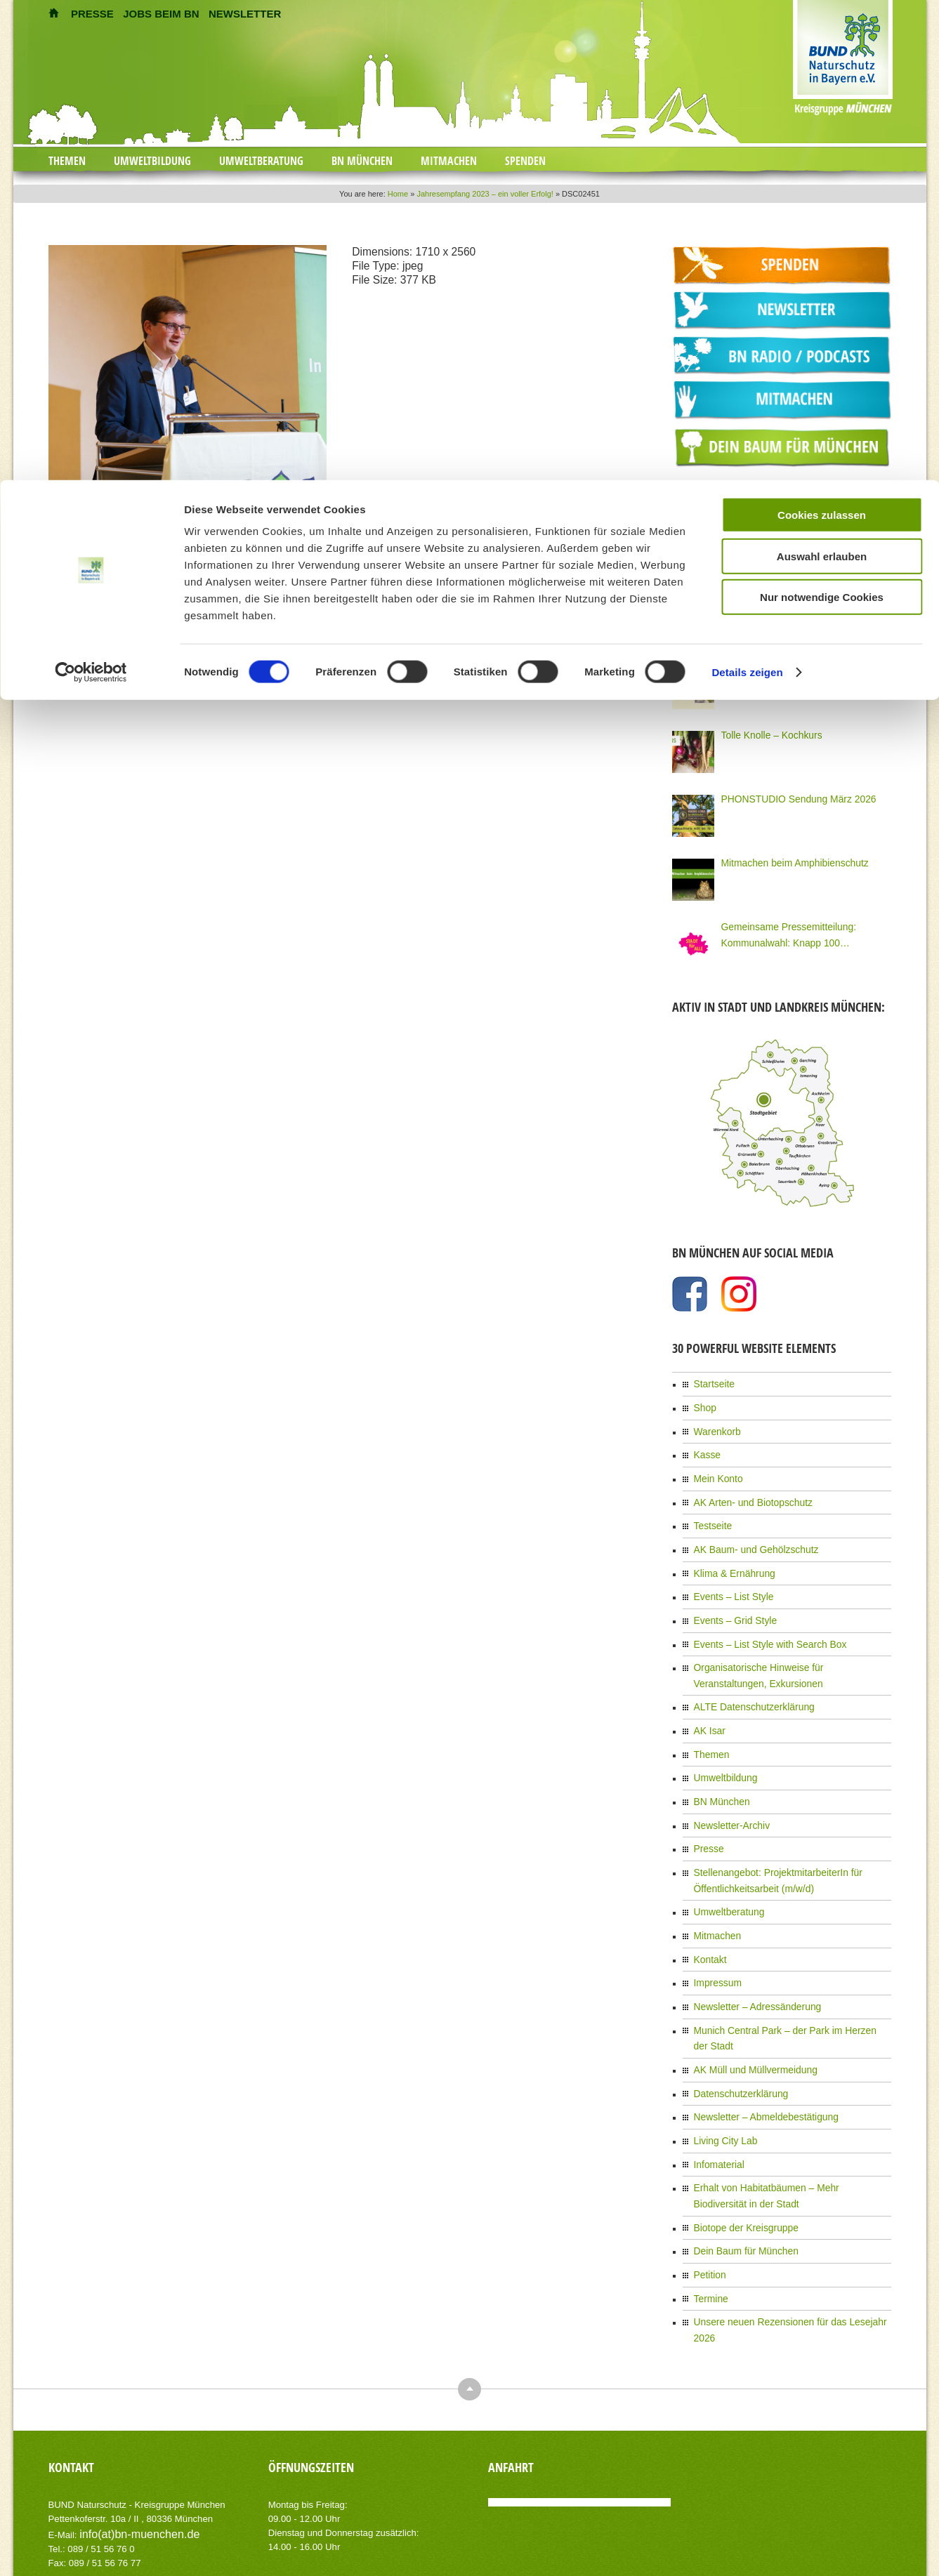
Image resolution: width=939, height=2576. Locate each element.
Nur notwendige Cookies (822, 1183)
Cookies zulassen (821, 1101)
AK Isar (707, 1697)
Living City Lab (721, 2059)
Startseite (712, 1378)
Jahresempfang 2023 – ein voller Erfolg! (484, 194)
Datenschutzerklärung (735, 2016)
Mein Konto (715, 1465)
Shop (704, 1400)
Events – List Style (728, 1574)
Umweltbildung (152, 161)
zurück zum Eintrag (84, 682)
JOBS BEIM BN (161, 14)
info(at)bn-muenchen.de (128, 2419)
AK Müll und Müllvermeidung (747, 1994)
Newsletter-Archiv (727, 1784)
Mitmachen (449, 161)
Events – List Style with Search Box (760, 1618)
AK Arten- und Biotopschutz (745, 1487)
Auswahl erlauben (822, 1143)
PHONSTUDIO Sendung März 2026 (788, 794)
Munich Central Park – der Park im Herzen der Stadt (791, 1972)
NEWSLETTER (245, 14)
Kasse (705, 1443)
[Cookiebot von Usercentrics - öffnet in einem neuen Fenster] (90, 1258)
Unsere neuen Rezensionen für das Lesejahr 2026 (788, 2226)
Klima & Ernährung (729, 1552)
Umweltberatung (261, 161)
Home (398, 194)
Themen (67, 161)
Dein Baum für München (739, 2160)
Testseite (710, 1509)
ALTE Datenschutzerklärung (746, 1675)
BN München (362, 161)
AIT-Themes (160, 2514)
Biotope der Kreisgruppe (739, 2139)
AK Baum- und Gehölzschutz (748, 1530)
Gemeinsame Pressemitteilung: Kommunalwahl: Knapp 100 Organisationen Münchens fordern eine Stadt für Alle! (802, 930)
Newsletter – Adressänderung (749, 1950)
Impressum (714, 1929)
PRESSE (92, 14)
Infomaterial (716, 2081)
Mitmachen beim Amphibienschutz (785, 858)
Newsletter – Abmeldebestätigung (757, 2037)
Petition (708, 2182)
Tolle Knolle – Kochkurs (765, 730)
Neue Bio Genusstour (761, 666)
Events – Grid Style (730, 1596)
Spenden (525, 161)
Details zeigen (746, 1258)
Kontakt (708, 1907)
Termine (709, 2204)
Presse (707, 1806)
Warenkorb (714, 1422)
